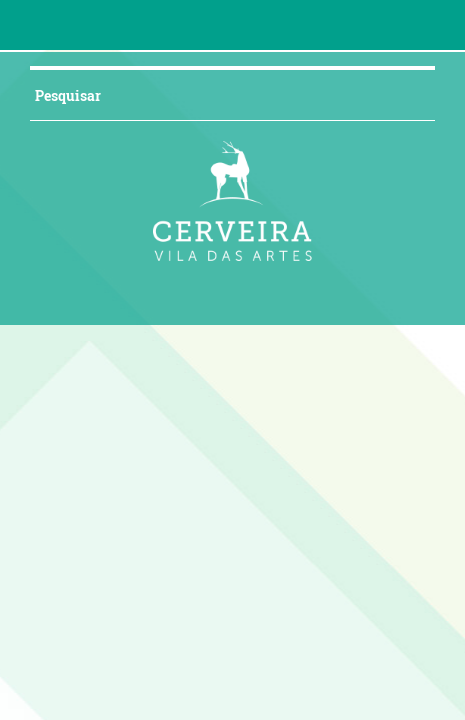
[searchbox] (220, 95)
